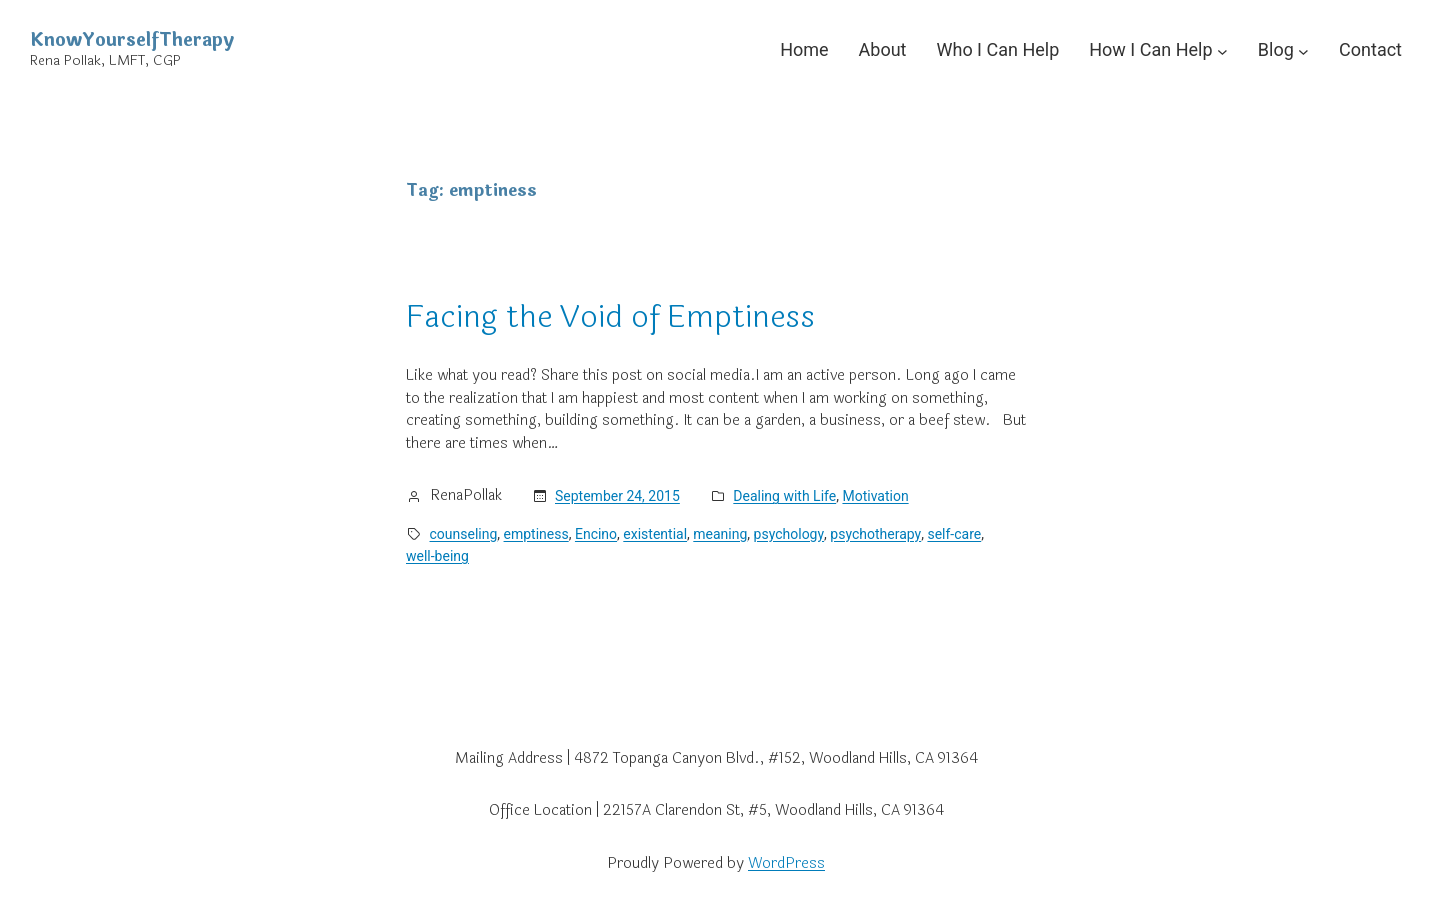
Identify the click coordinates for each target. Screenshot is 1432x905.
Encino (596, 534)
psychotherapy (875, 534)
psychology (789, 534)
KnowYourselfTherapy (132, 40)
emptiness (536, 534)
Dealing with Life (784, 496)
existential (655, 534)
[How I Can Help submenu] (1222, 50)
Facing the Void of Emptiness (610, 317)
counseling (464, 534)
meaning (720, 534)
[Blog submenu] (1303, 50)
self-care (954, 534)
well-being (437, 556)
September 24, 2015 (617, 496)
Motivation (875, 496)
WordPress (786, 863)
